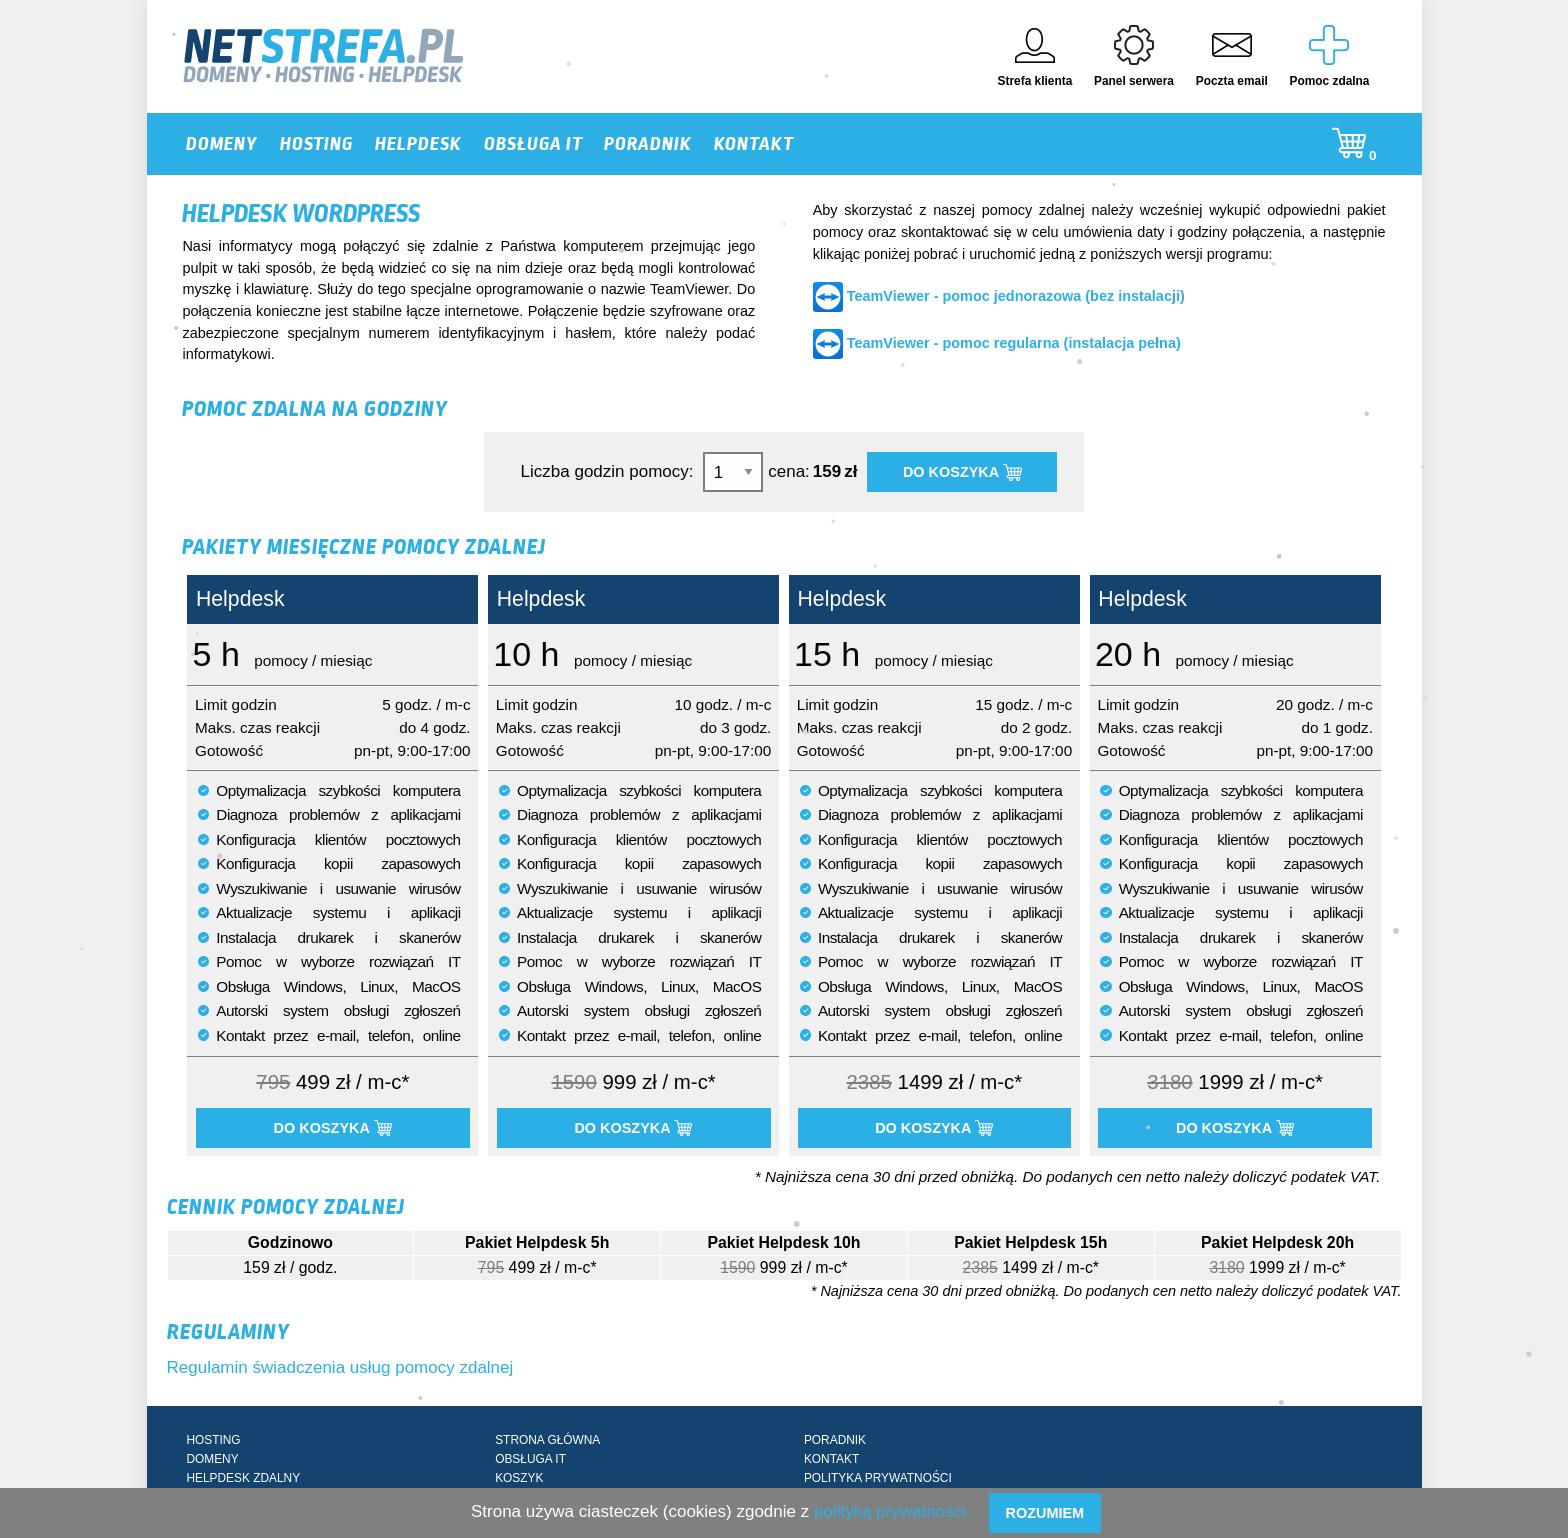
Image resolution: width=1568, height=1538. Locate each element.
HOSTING (316, 144)
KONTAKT (754, 144)
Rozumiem (1044, 1513)
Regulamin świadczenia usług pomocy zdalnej (340, 1367)
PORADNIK (648, 144)
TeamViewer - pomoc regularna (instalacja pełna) (1014, 343)
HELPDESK (418, 144)
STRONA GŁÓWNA (547, 1440)
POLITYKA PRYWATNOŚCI (878, 1478)
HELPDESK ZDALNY (243, 1478)
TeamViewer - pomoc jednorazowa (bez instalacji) (1016, 296)
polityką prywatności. (892, 1511)
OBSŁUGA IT (533, 144)
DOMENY (222, 144)
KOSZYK (519, 1478)
